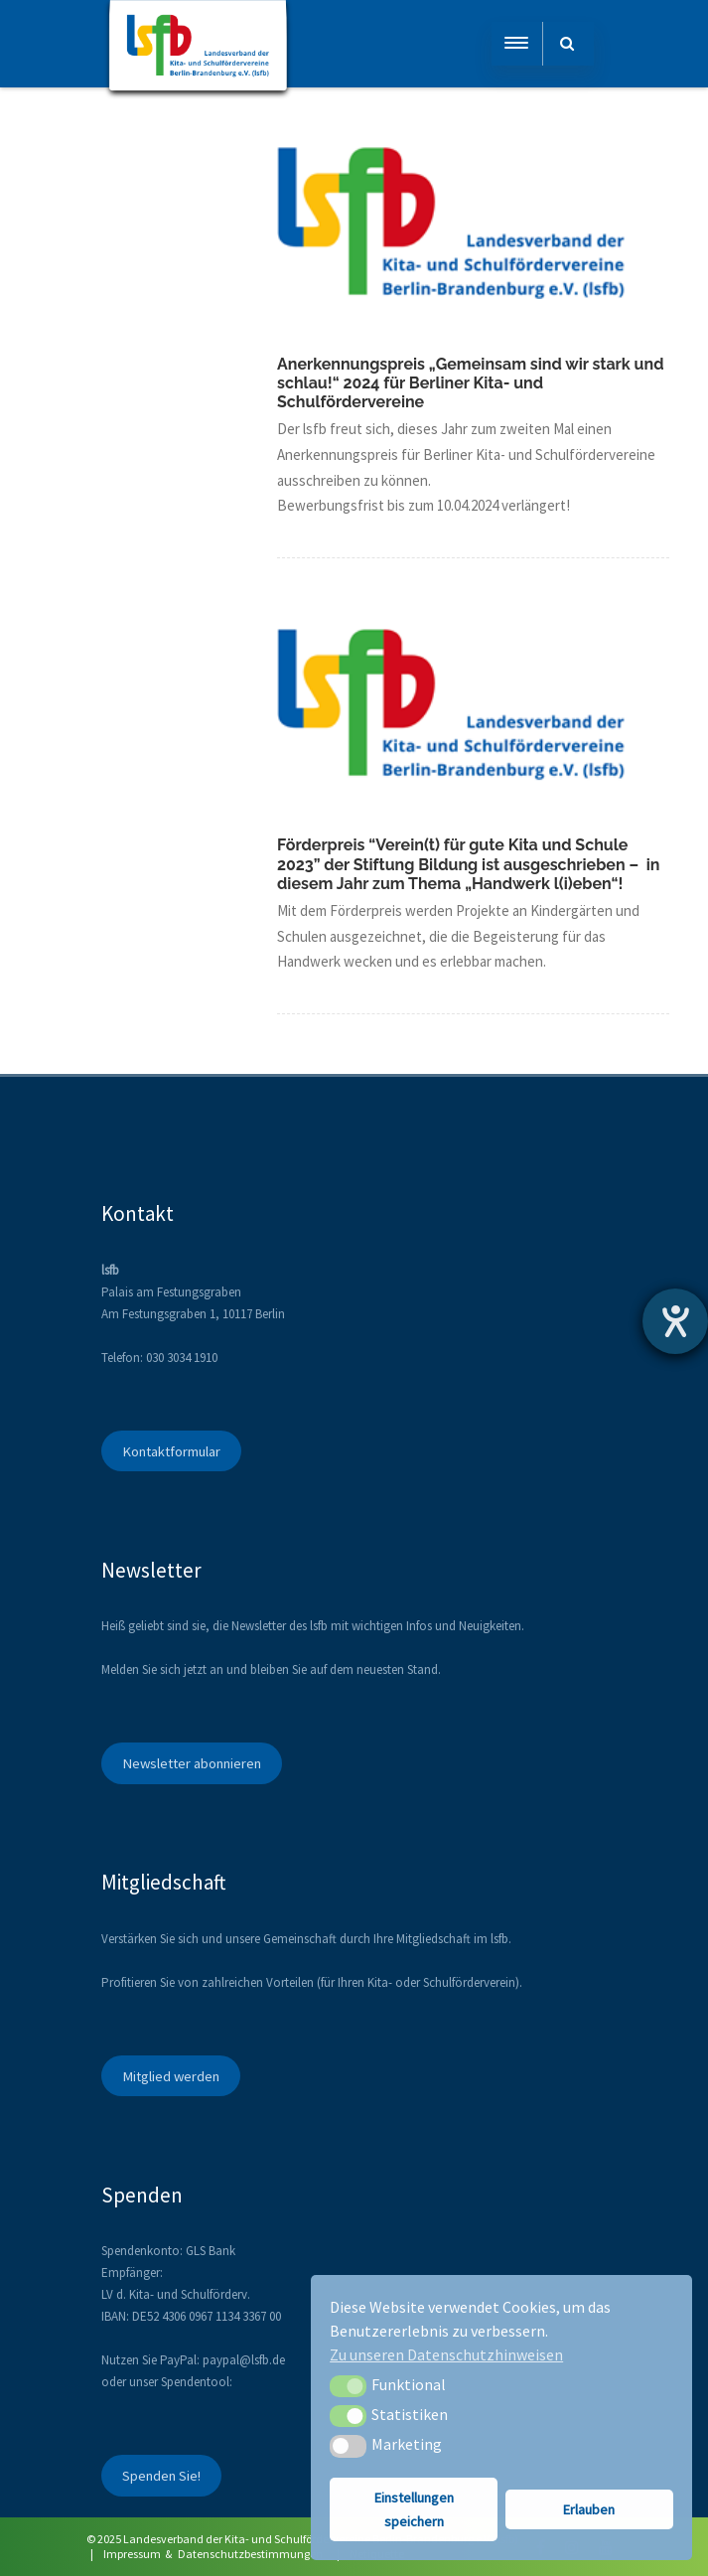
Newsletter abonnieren (191, 1763)
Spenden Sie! (161, 2476)
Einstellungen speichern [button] (414, 2509)
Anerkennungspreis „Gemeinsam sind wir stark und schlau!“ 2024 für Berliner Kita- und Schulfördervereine (470, 383)
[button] (348, 2386)
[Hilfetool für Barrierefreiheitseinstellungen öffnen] (675, 1321)
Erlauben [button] (589, 2509)
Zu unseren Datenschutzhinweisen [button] (446, 2354)
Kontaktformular (171, 1451)
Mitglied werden (170, 2076)
